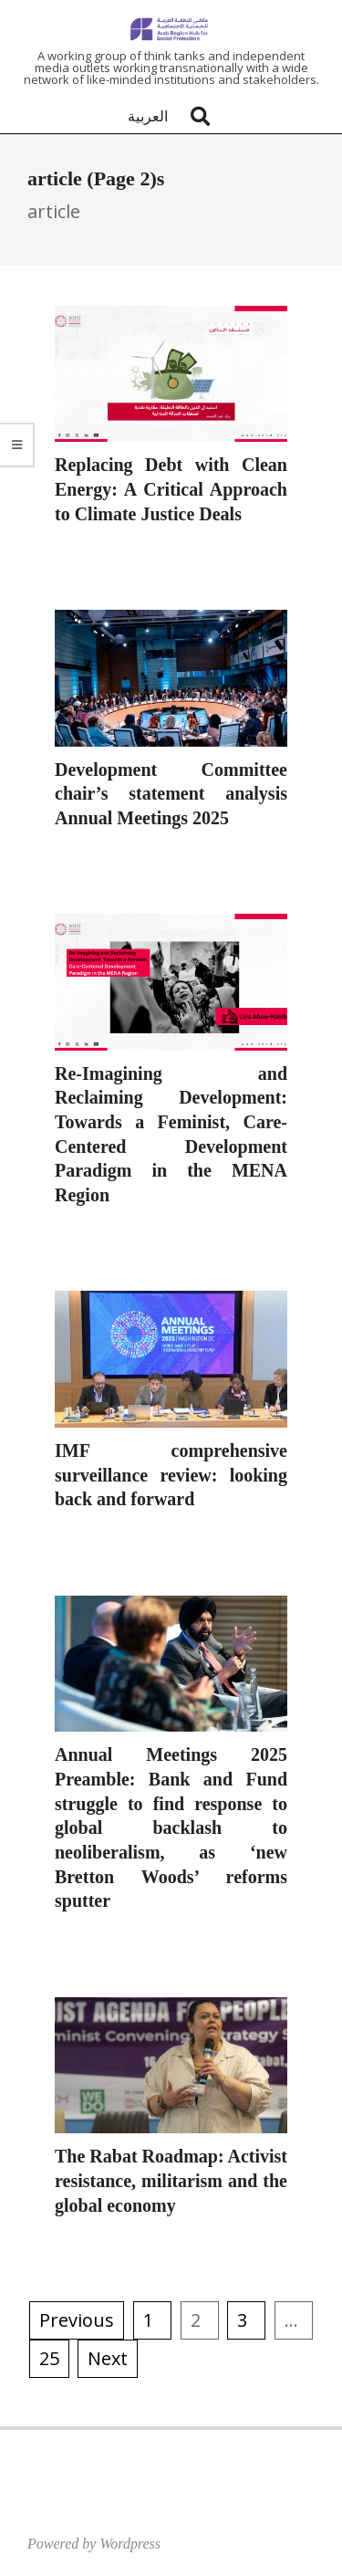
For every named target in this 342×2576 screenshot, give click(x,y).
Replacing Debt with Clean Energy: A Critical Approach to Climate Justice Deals (171, 489)
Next (108, 2358)
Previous (76, 2320)
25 (49, 2358)
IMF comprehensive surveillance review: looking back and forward (171, 1474)
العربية (148, 116)
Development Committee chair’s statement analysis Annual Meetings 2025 (171, 793)
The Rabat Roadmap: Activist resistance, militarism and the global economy (171, 2180)
